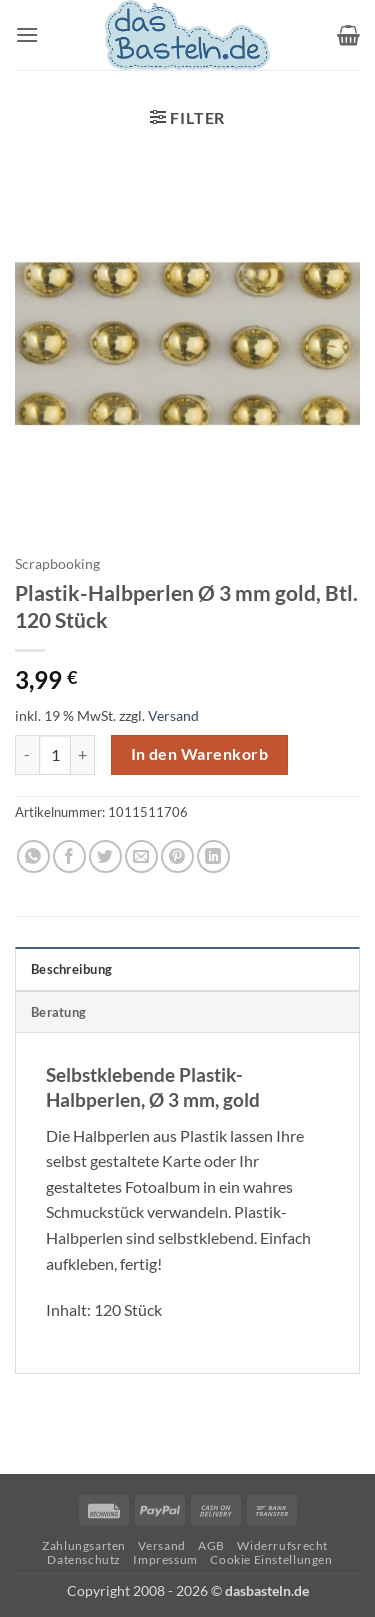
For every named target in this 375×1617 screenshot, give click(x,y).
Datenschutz (84, 1559)
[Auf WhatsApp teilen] (33, 856)
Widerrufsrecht (282, 1545)
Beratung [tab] (58, 1012)
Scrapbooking (57, 564)
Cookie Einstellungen (271, 1559)
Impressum (165, 1559)
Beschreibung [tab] (71, 969)
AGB (211, 1545)
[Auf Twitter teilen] (105, 856)
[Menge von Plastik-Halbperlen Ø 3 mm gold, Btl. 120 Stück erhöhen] (83, 755)
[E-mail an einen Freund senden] (141, 856)
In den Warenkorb (199, 754)
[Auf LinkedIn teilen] (213, 856)
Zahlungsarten (84, 1545)
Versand (173, 715)
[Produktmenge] (55, 755)
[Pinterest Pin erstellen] (177, 856)
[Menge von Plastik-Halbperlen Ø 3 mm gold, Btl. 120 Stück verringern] (27, 755)
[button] (27, 34)
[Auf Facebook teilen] (69, 856)
